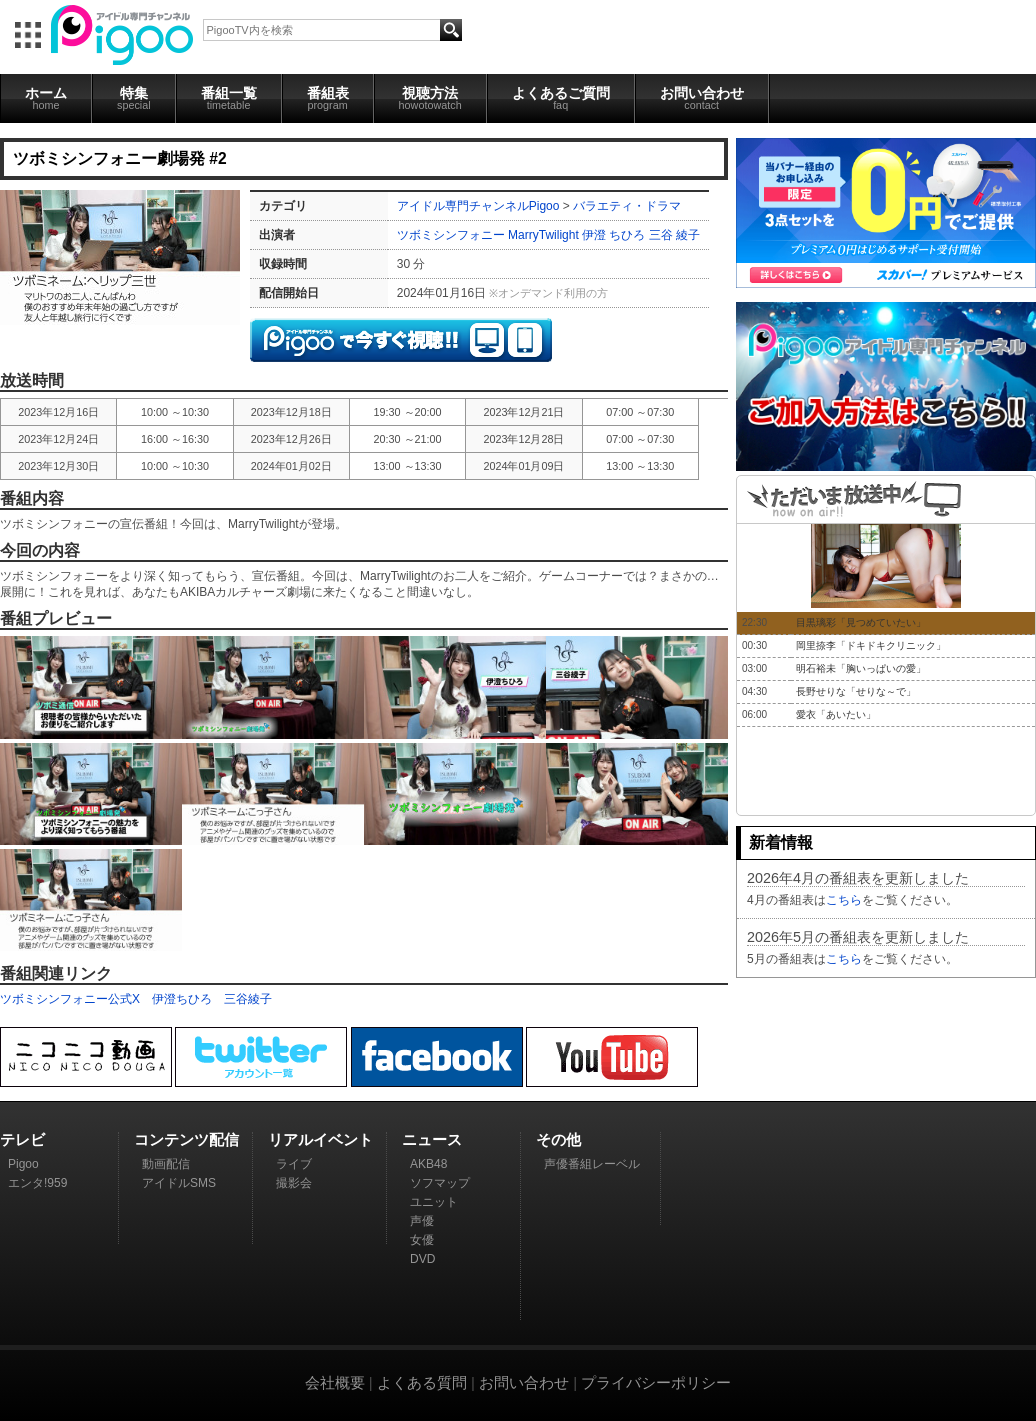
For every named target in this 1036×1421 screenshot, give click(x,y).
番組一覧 (229, 98)
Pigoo (23, 1164)
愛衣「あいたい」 (836, 714)
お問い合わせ (702, 98)
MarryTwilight (543, 235)
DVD (422, 1259)
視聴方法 (430, 98)
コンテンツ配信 (186, 1139)
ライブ (294, 1164)
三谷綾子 (248, 999)
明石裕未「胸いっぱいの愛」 (861, 668)
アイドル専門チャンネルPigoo (478, 206)
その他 (558, 1139)
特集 (134, 98)
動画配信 (166, 1164)
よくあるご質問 (561, 98)
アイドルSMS (179, 1183)
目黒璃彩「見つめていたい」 (861, 622)
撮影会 (294, 1183)
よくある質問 (422, 1382)
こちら (844, 900)
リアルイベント (320, 1139)
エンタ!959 (37, 1183)
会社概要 (335, 1382)
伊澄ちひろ (182, 999)
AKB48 (428, 1164)
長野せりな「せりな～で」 (856, 691)
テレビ (22, 1139)
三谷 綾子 (674, 235)
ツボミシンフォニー (451, 235)
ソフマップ (440, 1183)
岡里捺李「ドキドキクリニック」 (871, 645)
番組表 (328, 98)
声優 (422, 1221)
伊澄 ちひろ (613, 235)
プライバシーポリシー (656, 1382)
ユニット (434, 1202)
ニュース (432, 1139)
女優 (422, 1240)
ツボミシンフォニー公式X (70, 999)
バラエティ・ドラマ (627, 206)
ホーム (46, 98)
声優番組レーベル (592, 1164)
